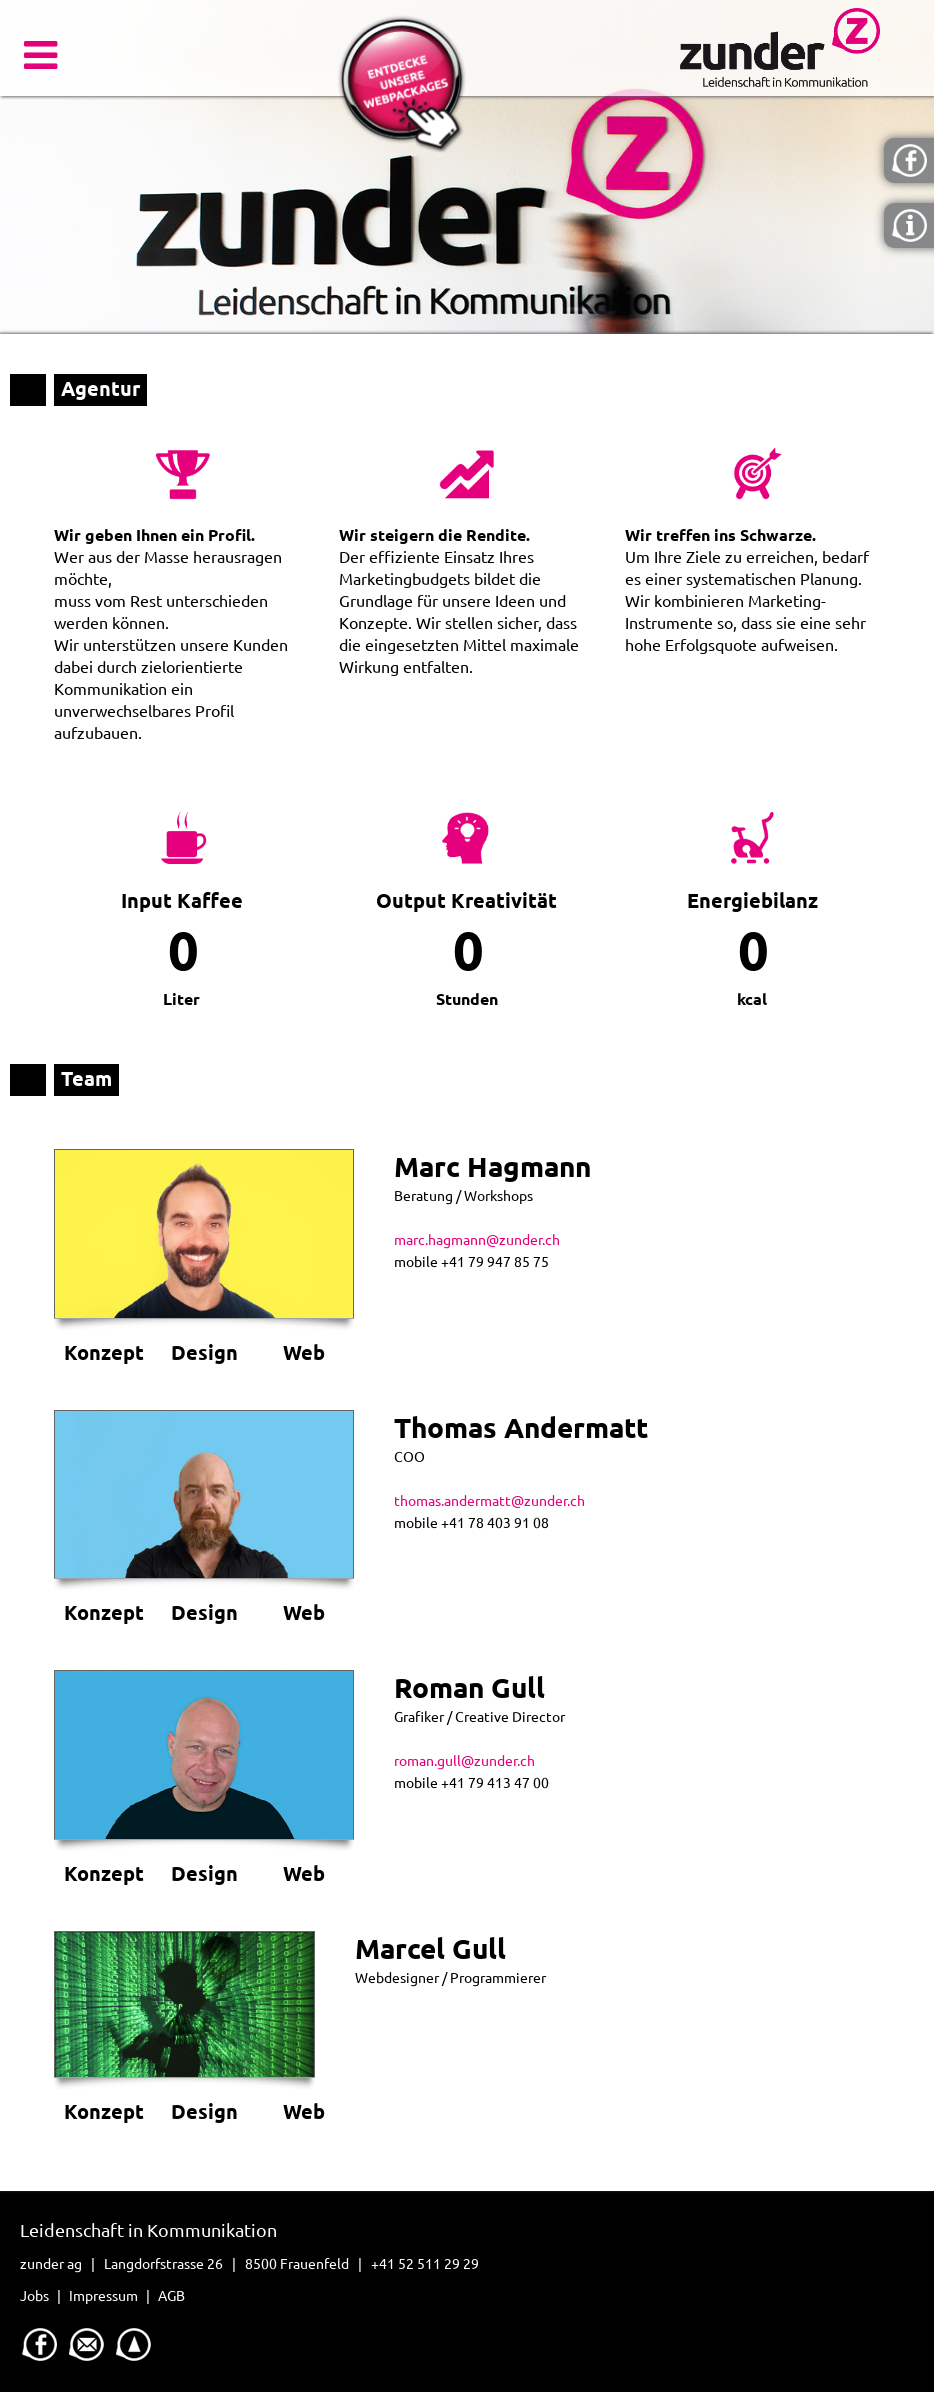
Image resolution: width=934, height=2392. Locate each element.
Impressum (103, 2296)
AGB (171, 2296)
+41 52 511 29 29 (425, 2264)
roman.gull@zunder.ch (464, 1761)
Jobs (34, 2296)
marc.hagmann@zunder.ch (477, 1240)
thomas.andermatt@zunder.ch (489, 1501)
